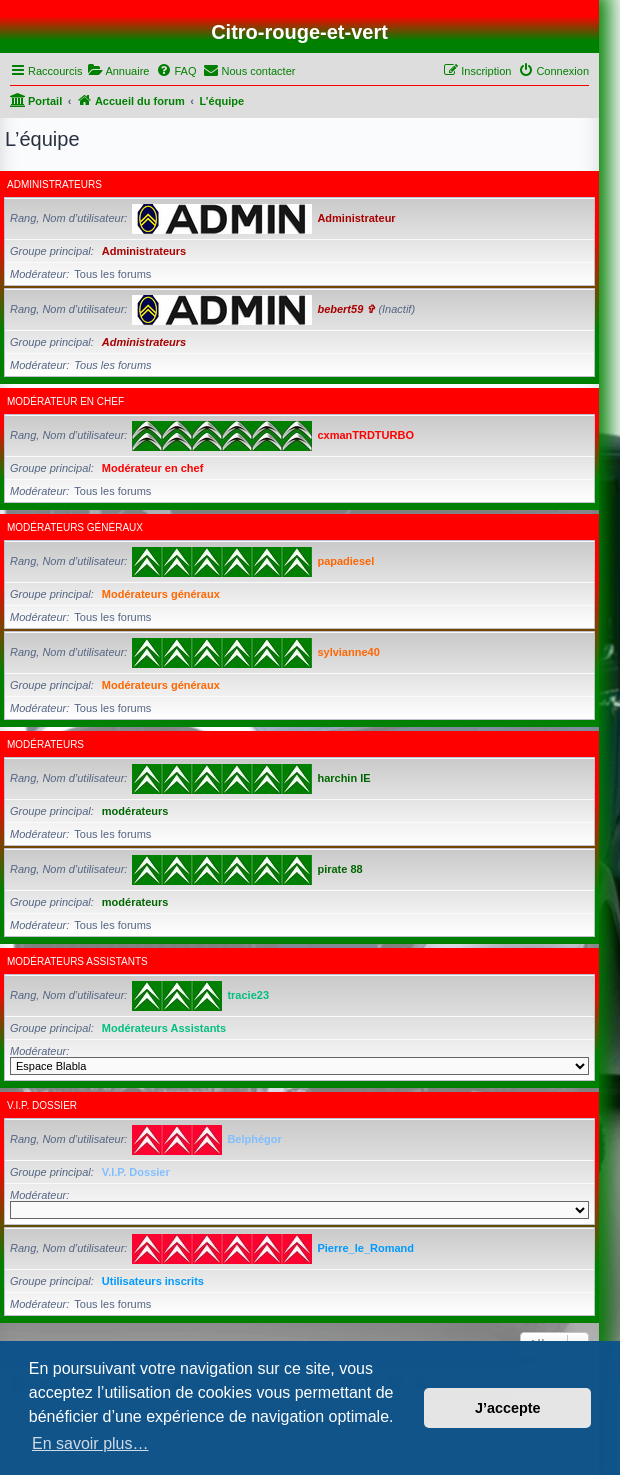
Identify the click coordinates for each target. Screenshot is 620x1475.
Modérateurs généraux (75, 527)
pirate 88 (339, 869)
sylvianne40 (348, 652)
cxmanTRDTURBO (365, 435)
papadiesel (345, 561)
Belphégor (254, 1139)
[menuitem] (118, 71)
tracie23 (248, 995)
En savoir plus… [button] (90, 1443)
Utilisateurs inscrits (153, 1281)
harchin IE (343, 778)
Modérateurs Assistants (77, 961)
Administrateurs (54, 184)
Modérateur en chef (65, 401)
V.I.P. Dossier (42, 1105)
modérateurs (45, 744)
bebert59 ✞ (346, 309)
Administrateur (356, 218)
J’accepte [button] (508, 1408)
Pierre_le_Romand (365, 1248)
